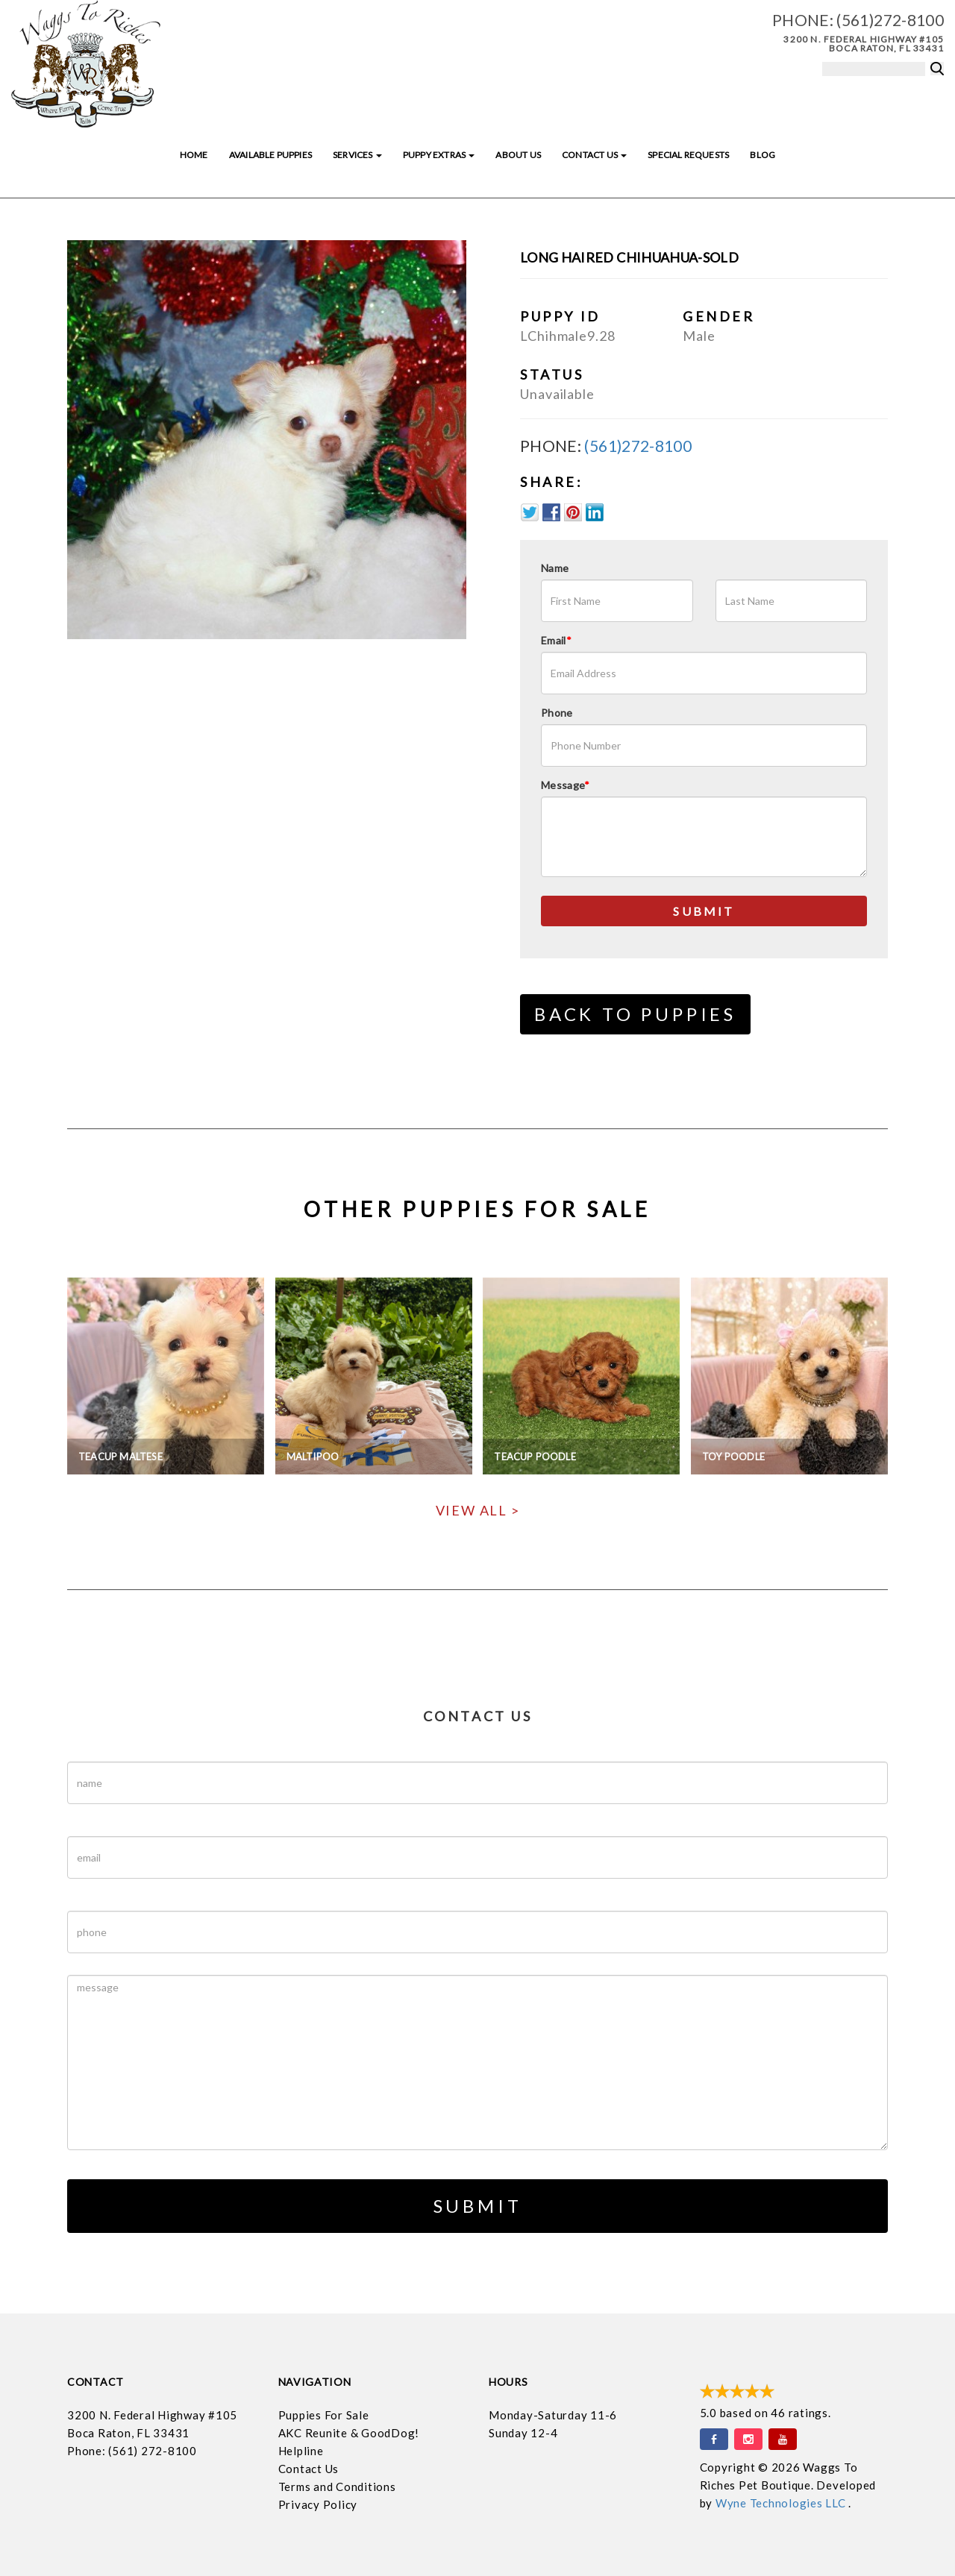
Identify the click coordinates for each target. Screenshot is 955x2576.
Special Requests (688, 154)
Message (565, 785)
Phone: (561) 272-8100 (132, 2450)
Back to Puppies (635, 1014)
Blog (762, 154)
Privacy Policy (318, 2504)
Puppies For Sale (323, 2415)
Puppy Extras (439, 154)
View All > (478, 1510)
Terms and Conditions (337, 2486)
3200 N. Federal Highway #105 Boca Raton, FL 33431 (863, 44)
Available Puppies (270, 154)
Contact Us (594, 154)
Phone (557, 712)
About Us (517, 154)
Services (357, 154)
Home (194, 154)
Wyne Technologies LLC (782, 2503)
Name (555, 568)
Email (556, 640)
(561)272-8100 (890, 19)
